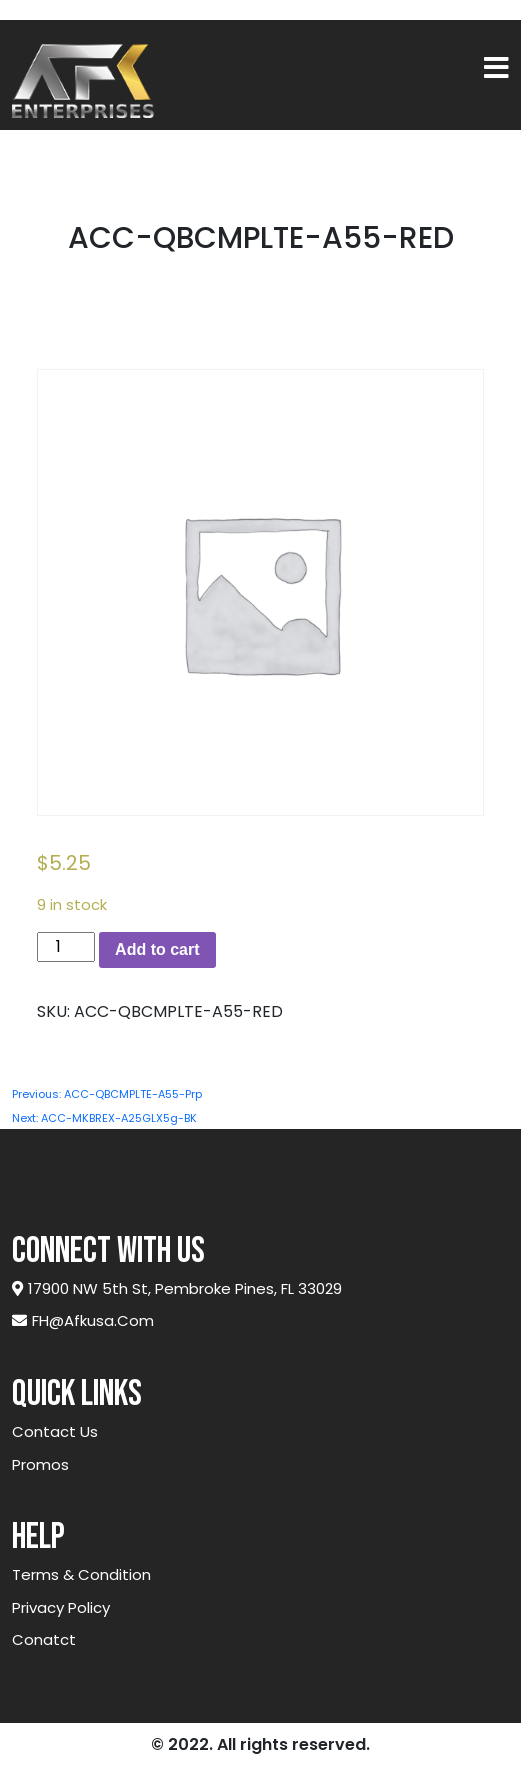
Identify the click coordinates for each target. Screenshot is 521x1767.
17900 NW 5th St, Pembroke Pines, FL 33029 (177, 1288)
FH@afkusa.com (83, 1320)
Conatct (44, 1639)
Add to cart (157, 949)
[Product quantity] (66, 947)
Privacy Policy (61, 1607)
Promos (40, 1464)
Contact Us (55, 1431)
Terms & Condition (81, 1574)
